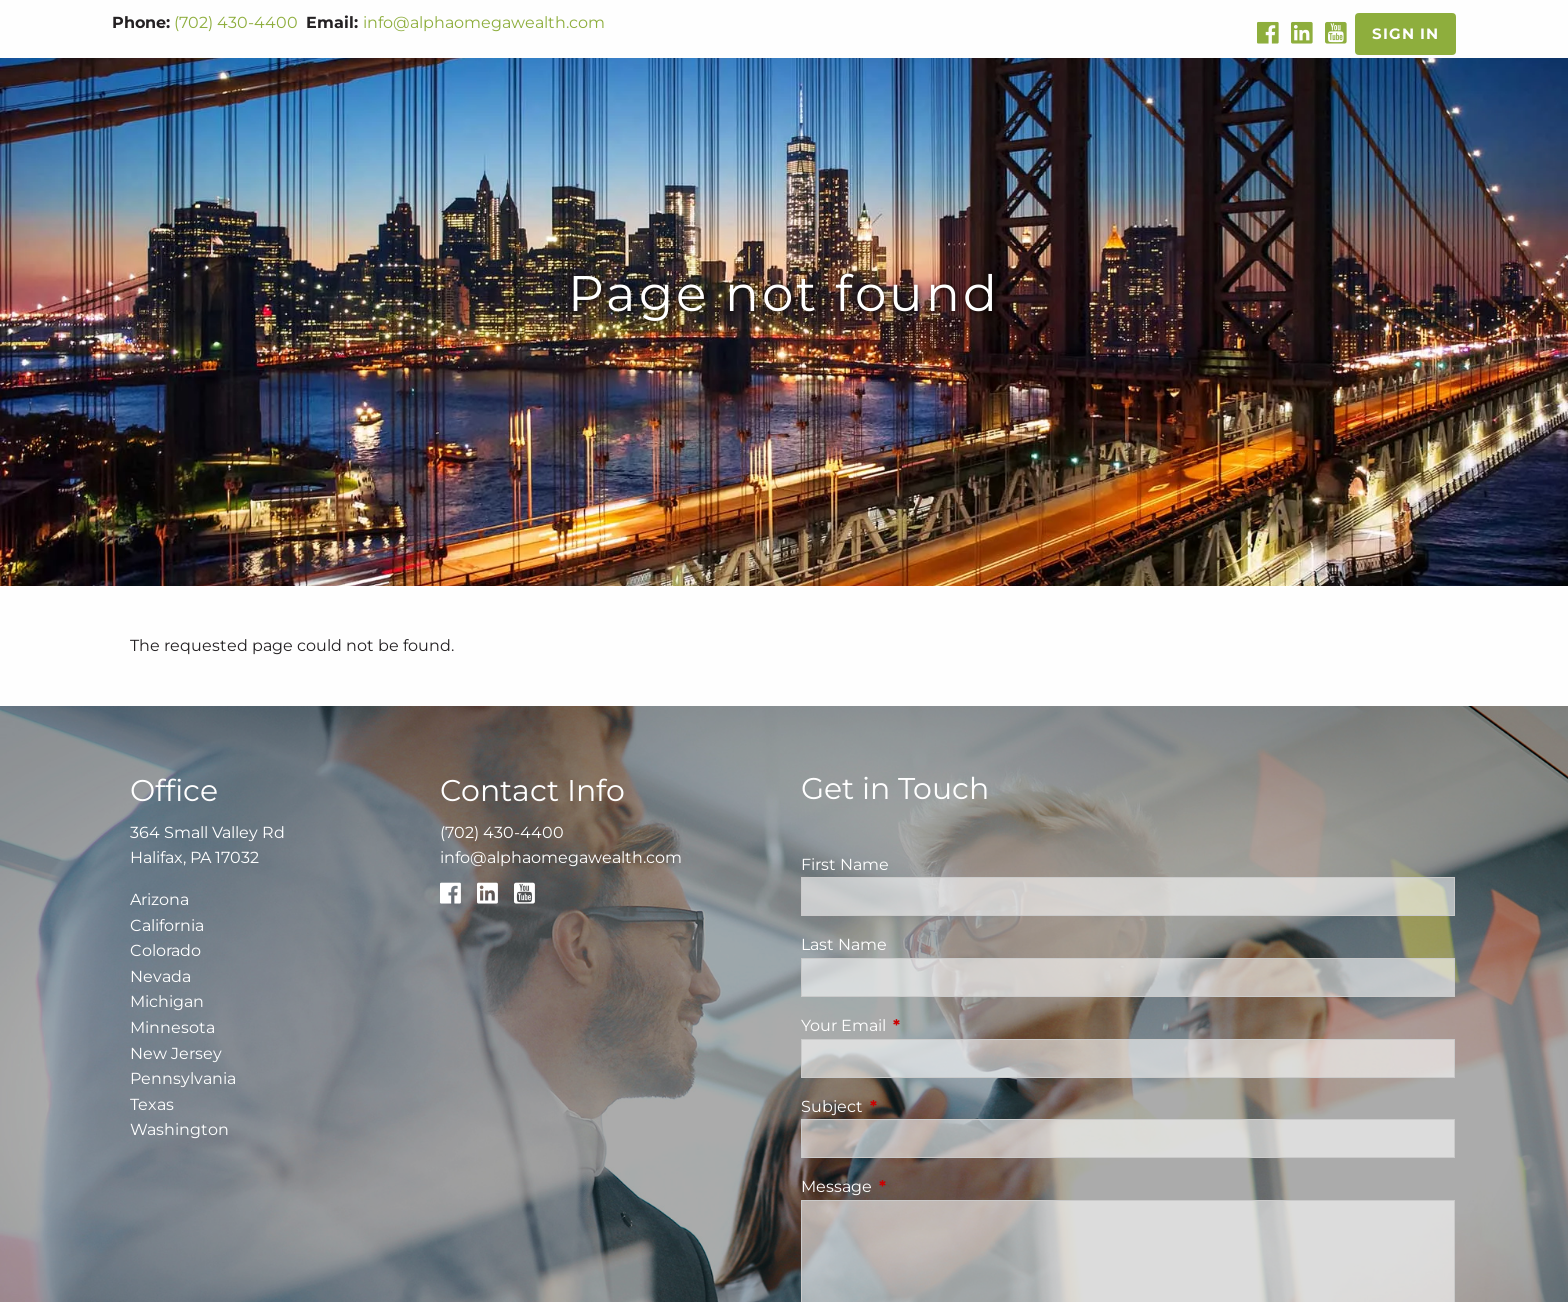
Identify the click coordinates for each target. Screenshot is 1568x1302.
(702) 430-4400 (236, 22)
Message (920, 1186)
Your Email (927, 1025)
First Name (845, 864)
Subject (915, 1106)
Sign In (1405, 33)
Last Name (844, 944)
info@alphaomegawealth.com (484, 22)
